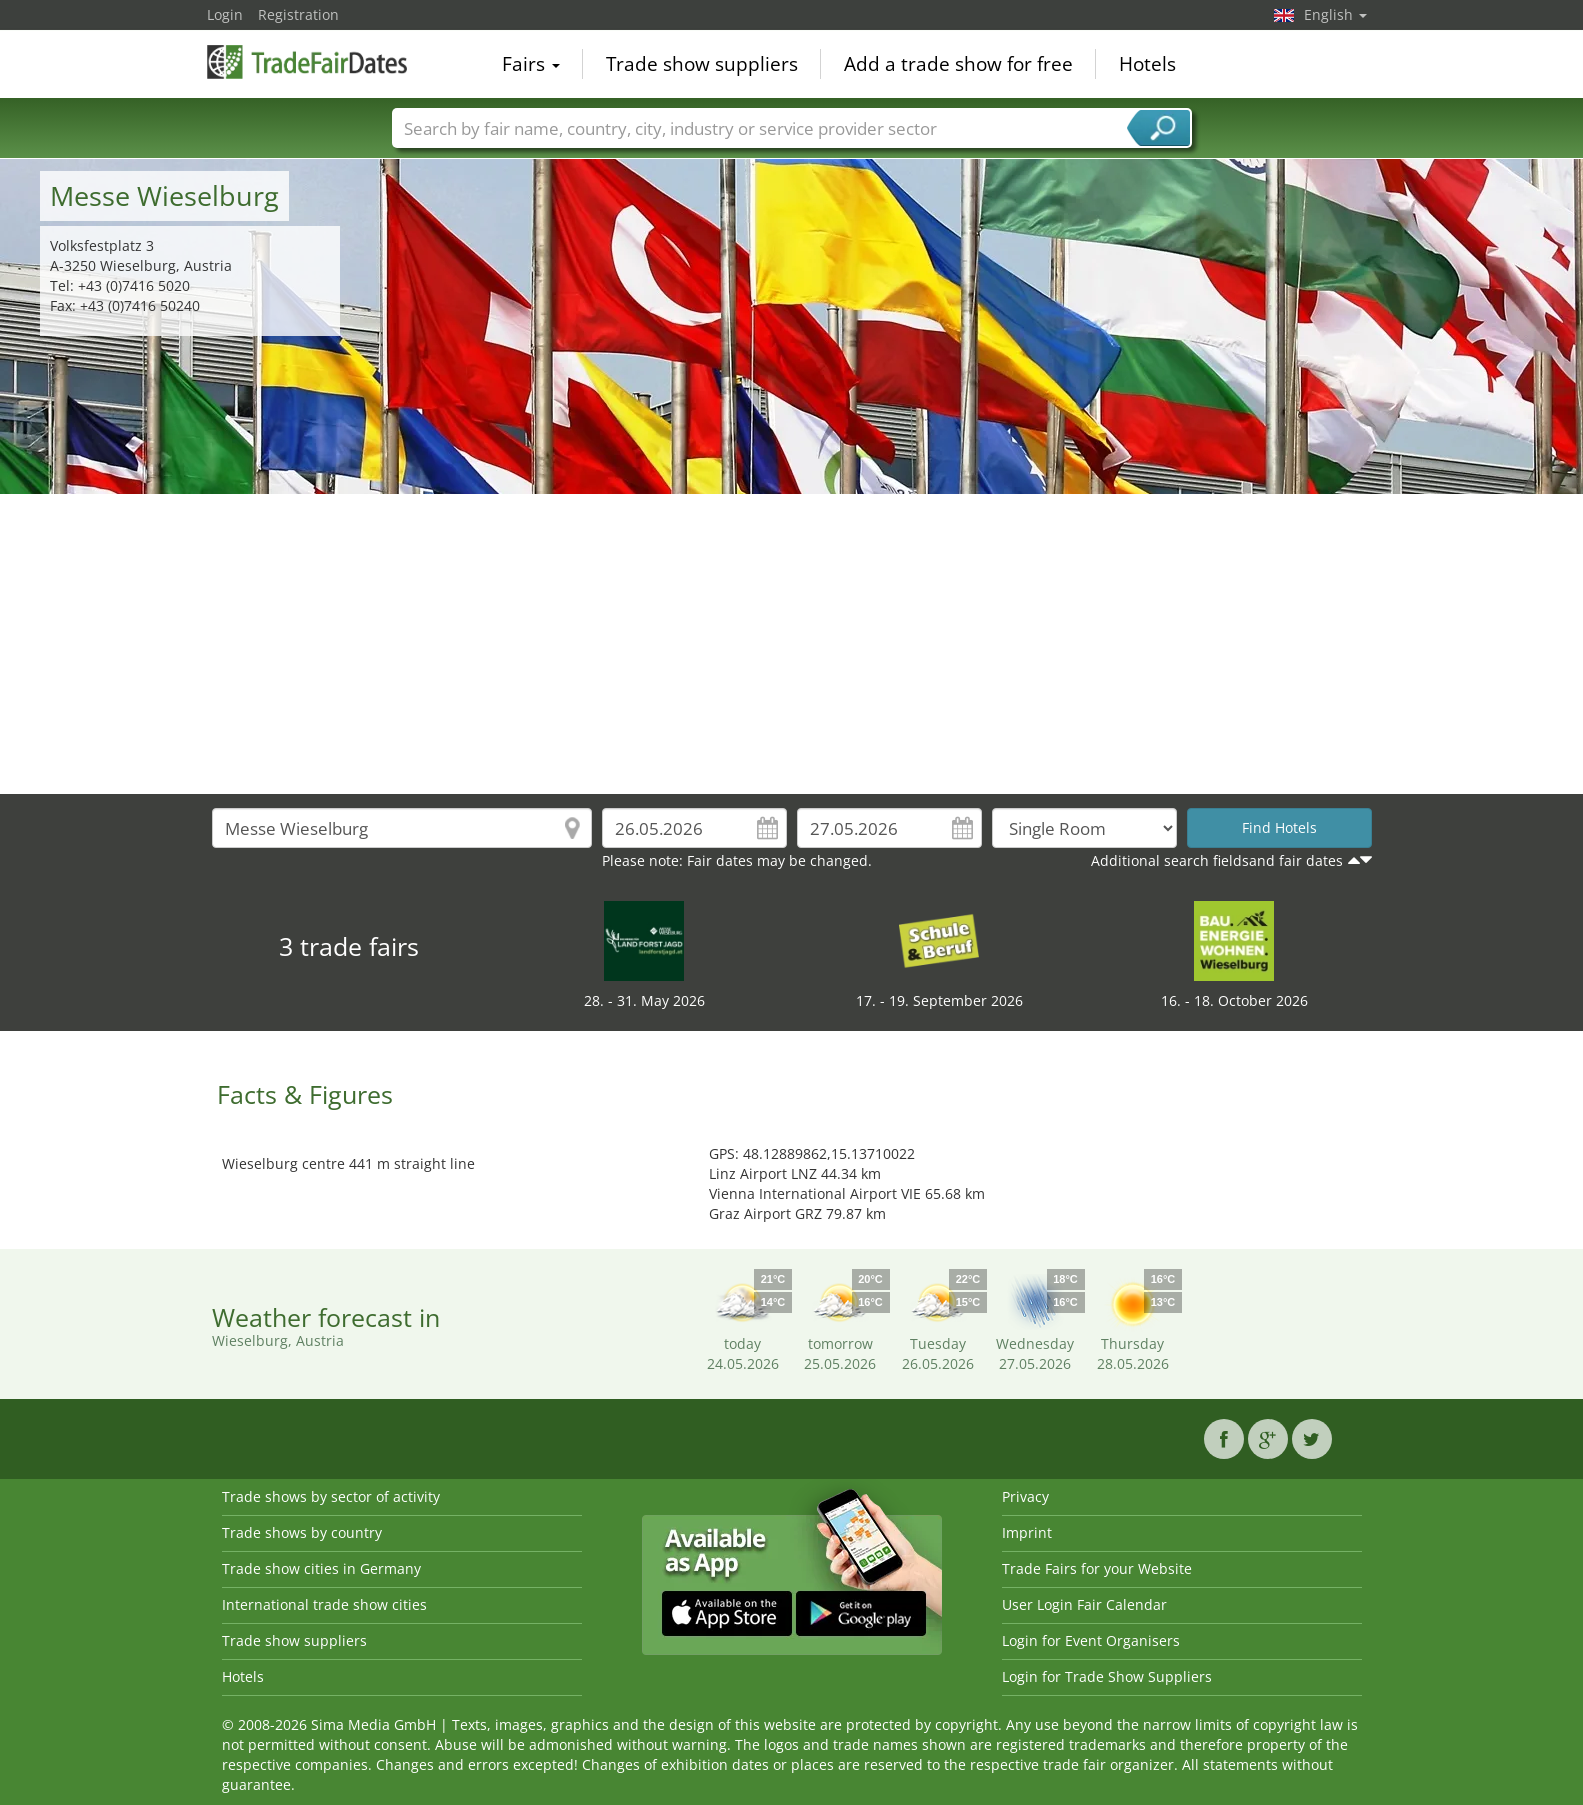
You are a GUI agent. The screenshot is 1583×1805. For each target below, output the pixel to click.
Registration (298, 14)
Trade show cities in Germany (321, 1568)
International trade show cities (324, 1604)
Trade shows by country (302, 1532)
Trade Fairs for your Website (1097, 1568)
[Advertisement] (792, 644)
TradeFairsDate (307, 62)
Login (225, 14)
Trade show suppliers (702, 64)
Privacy (1025, 1496)
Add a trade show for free (958, 64)
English (1335, 14)
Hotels (1147, 64)
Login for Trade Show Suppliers (1107, 1676)
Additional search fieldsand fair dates (1217, 860)
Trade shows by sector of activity (331, 1496)
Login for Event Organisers (1091, 1640)
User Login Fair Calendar (1084, 1604)
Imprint (1027, 1532)
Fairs (531, 64)
